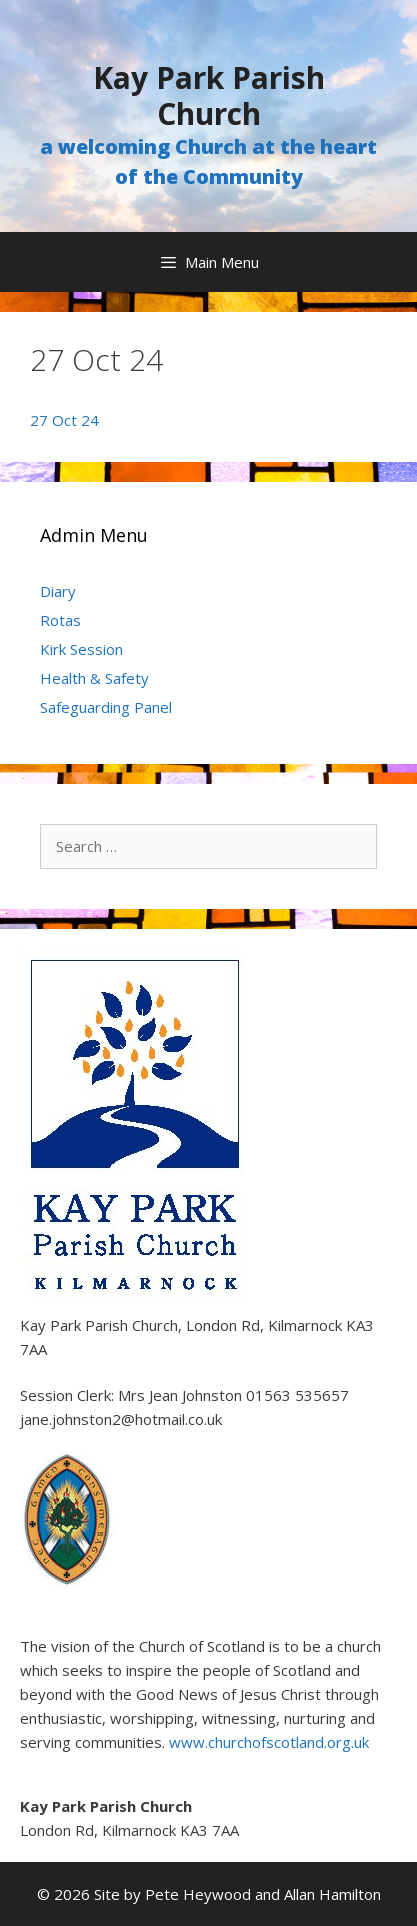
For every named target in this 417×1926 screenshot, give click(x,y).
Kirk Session (81, 649)
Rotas (60, 620)
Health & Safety (94, 678)
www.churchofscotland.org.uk (269, 1742)
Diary (58, 591)
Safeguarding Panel (106, 707)
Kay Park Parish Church (209, 95)
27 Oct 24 (64, 420)
